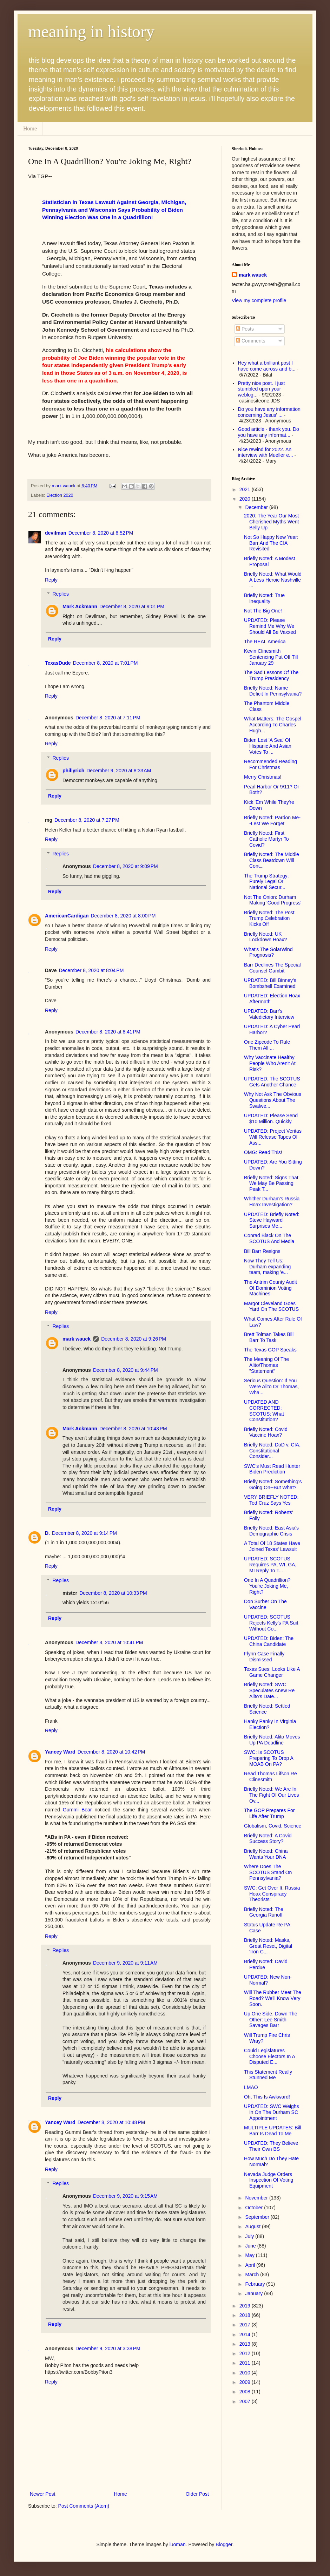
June (251, 2246)
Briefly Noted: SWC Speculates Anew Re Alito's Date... (269, 1690)
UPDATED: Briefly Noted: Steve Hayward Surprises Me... (271, 1220)
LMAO (251, 2087)
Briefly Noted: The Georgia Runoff (263, 1912)
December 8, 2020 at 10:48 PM (111, 2122)
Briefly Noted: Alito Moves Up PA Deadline (272, 1739)
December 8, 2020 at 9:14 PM (84, 1533)
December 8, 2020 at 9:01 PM (131, 606)
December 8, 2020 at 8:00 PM (123, 915)
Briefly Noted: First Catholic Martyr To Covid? (266, 839)
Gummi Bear (77, 1809)
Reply (51, 580)
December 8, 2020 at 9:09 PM (125, 866)
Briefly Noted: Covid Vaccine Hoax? (266, 1432)
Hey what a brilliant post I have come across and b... (267, 366)
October (254, 2207)
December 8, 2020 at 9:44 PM (125, 1370)
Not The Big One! (263, 611)
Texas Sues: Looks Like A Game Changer (272, 1672)
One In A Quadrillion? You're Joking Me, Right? (267, 1586)
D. (47, 1533)
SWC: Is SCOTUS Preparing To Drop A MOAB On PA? (268, 1758)
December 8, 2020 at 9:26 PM (133, 1339)
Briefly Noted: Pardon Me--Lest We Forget (272, 820)
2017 (245, 2324)
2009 (245, 2382)
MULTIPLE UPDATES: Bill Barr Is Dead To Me (272, 2130)
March (252, 2274)
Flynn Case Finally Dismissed (264, 1656)
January (254, 2293)
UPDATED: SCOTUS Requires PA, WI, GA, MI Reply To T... (270, 1564)
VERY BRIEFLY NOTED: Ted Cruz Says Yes (271, 1500)
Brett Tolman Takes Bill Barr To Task (268, 1337)
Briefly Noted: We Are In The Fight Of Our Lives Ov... (271, 1795)
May (250, 2255)
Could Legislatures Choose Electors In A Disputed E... (269, 2056)
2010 (245, 2372)
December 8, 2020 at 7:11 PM (107, 717)
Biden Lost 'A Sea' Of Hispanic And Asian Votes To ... (267, 746)
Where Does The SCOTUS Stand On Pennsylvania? (268, 1872)
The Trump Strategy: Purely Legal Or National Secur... (266, 881)
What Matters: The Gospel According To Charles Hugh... (272, 724)
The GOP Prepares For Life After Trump (269, 1813)
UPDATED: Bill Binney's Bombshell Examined (270, 983)
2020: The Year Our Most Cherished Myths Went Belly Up (271, 521)
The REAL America (265, 641)
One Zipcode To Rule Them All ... (267, 1045)
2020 (245, 499)
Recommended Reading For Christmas (270, 764)
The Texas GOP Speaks (270, 1350)
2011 (245, 2363)
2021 (245, 489)
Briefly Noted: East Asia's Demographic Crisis (271, 1531)
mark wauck (76, 1339)
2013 (245, 2344)
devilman (55, 533)
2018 (245, 2315)
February (255, 2284)
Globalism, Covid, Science (272, 1826)
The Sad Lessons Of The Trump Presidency (271, 675)
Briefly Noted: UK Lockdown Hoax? (265, 937)
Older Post (197, 2494)
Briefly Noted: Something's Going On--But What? (273, 1484)
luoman (178, 2544)
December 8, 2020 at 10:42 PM (111, 1752)
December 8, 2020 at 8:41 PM (107, 1032)
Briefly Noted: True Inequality (264, 598)
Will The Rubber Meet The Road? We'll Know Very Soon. (272, 1998)
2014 (245, 2334)
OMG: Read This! (263, 1152)
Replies (60, 594)
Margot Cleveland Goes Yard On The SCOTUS (271, 1306)
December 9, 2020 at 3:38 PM (107, 2348)
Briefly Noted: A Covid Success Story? (267, 1838)
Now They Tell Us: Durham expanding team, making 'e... (267, 1266)
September (257, 2217)
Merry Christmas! (263, 777)
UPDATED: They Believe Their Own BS (271, 2146)
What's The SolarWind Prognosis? (268, 952)
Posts (245, 329)
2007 (245, 2401)
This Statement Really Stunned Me (268, 2075)
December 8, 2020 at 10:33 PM (113, 1593)
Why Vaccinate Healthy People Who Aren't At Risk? (270, 1063)
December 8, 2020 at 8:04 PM (91, 970)
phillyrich (73, 770)
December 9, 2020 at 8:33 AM (118, 770)
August (253, 2226)
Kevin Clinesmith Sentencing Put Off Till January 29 (271, 657)
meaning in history (91, 31)
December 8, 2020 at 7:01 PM (105, 663)
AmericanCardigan (66, 915)
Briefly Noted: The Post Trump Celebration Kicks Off (269, 918)
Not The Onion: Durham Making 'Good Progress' (273, 900)
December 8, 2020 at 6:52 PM (100, 533)
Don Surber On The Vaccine (265, 1604)
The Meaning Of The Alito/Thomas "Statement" (266, 1365)
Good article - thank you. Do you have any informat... (268, 432)
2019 (245, 2306)
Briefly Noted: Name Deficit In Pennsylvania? (273, 691)
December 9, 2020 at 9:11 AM (125, 1963)
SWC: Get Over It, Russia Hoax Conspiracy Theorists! (272, 1894)
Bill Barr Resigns (262, 1251)
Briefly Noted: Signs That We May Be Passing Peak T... (271, 1183)
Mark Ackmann (79, 606)
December (257, 507)
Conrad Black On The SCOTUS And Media (269, 1238)
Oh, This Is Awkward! (267, 2097)
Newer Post (42, 2494)
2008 (245, 2391)
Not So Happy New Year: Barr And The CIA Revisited (271, 543)
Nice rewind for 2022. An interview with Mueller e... (265, 452)
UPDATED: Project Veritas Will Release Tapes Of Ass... (273, 1137)
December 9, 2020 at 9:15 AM (125, 2196)
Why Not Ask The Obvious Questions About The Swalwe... (272, 1100)
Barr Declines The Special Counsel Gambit (272, 968)
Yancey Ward (60, 1752)
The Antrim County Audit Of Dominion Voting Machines (270, 1288)
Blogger (224, 2544)
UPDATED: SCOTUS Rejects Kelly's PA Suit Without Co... (271, 1623)
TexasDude (58, 663)
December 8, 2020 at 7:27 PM (86, 820)
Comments (250, 341)
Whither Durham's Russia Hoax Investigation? (271, 1201)
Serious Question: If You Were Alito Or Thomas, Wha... (271, 1386)
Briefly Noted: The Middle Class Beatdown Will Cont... (271, 860)
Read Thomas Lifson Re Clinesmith (270, 1776)
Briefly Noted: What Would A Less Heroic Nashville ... (273, 580)
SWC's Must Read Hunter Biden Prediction (272, 1469)
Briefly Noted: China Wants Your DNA (266, 1854)
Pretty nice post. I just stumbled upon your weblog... (261, 389)
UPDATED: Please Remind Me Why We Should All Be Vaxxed (270, 626)
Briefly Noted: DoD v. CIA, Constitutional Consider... (272, 1450)
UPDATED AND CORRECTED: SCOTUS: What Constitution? (264, 1410)
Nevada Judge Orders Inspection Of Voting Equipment (268, 2180)
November (257, 2198)
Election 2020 (59, 495)
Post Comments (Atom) (83, 2506)
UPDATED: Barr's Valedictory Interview (269, 1014)
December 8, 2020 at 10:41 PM (109, 1642)
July (250, 2236)
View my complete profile (259, 300)
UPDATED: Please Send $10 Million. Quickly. (271, 1118)
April (250, 2265)
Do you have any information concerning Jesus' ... (269, 412)
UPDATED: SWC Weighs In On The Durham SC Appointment (271, 2112)
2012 (245, 2353)
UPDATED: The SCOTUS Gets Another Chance (272, 1081)
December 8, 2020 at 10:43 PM (133, 1428)
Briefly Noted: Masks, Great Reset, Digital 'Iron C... (268, 1946)
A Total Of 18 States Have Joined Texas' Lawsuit (272, 1546)
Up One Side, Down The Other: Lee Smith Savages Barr (270, 2019)
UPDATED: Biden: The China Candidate (268, 1641)
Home (30, 128)
